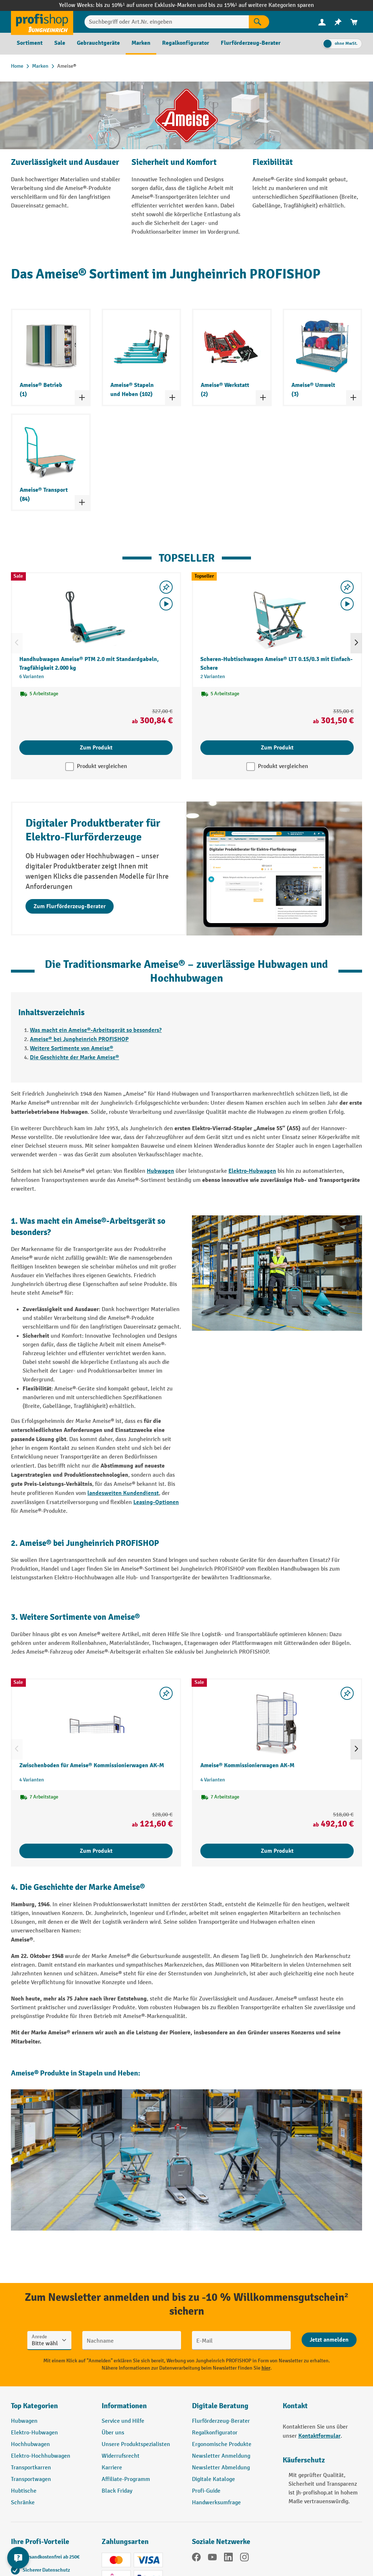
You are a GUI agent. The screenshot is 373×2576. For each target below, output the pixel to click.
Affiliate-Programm (126, 2479)
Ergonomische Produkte (221, 2444)
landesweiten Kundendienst (123, 1493)
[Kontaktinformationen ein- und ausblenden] (18, 2558)
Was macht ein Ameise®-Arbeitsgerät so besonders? (96, 1030)
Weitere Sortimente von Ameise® (71, 1048)
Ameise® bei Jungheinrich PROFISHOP (79, 1039)
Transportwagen (31, 2479)
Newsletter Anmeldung (221, 2456)
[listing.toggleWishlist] (166, 587)
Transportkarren (31, 2467)
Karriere (112, 2467)
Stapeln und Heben (108, 2073)
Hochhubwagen (30, 2444)
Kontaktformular (319, 2436)
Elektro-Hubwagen (252, 1171)
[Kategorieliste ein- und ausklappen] (82, 397)
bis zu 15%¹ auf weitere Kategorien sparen (261, 5)
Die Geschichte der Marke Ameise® (74, 1057)
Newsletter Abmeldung (221, 2467)
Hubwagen (160, 1171)
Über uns (113, 2432)
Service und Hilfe (123, 2421)
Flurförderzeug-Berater (221, 2421)
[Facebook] (196, 2558)
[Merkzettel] (338, 22)
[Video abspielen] (166, 603)
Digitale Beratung (220, 2405)
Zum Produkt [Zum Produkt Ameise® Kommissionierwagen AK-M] (277, 1851)
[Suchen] (259, 21)
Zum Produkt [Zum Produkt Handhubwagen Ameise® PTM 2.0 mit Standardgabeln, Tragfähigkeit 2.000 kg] (96, 747)
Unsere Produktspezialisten (136, 2444)
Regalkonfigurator (214, 2432)
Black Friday (117, 2491)
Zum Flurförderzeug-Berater (70, 906)
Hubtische (23, 2491)
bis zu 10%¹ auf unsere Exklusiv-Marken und (152, 5)
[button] (232, 2409)
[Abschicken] (329, 2339)
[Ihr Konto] (322, 22)
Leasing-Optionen (156, 1502)
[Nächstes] (356, 643)
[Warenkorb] (354, 22)
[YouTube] (212, 2558)
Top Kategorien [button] (34, 2405)
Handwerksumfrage (216, 2502)
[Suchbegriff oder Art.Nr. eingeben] (167, 21)
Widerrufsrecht (121, 2456)
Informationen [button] (124, 2405)
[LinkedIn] (228, 2558)
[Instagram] (244, 2558)
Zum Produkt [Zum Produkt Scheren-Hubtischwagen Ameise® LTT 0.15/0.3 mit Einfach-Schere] (277, 747)
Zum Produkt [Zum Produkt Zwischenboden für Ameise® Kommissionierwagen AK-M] (96, 1851)
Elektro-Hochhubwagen (40, 2456)
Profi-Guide (206, 2491)
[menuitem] (322, 22)
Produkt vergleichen (102, 766)
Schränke (23, 2502)
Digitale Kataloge (213, 2479)
